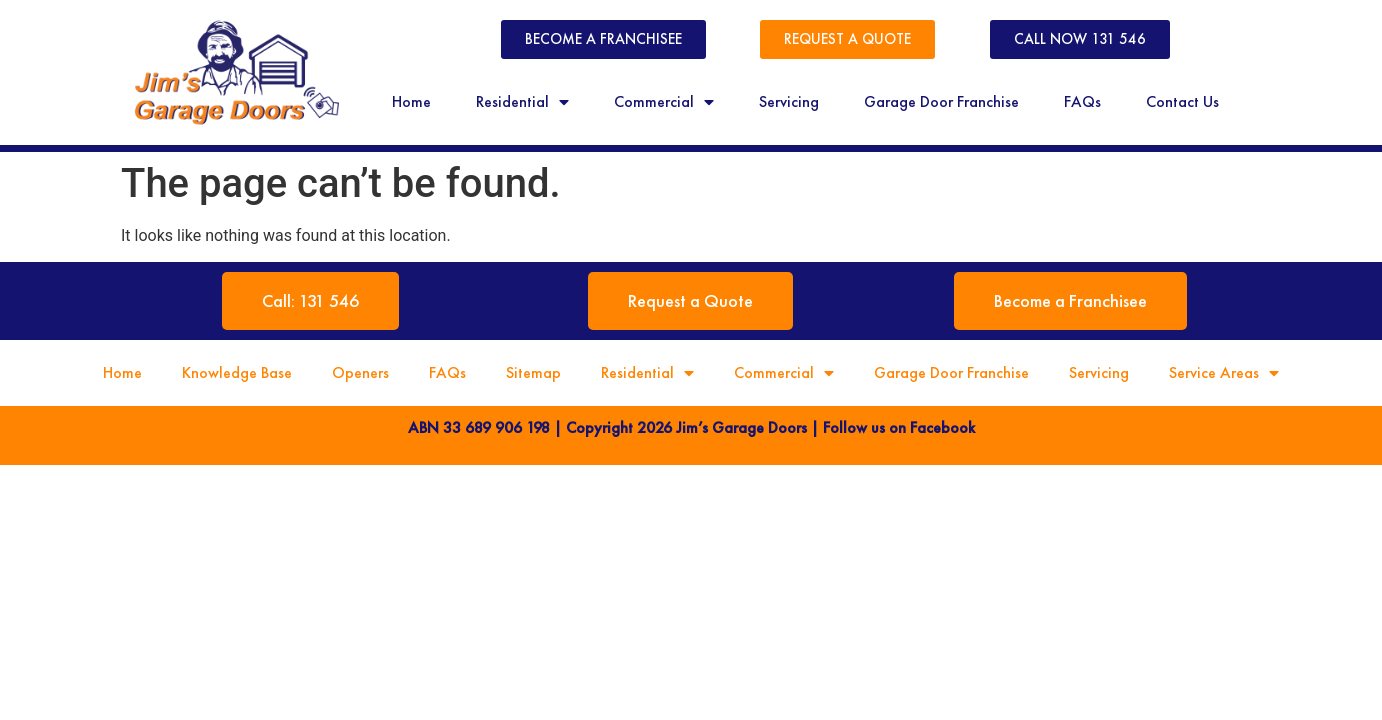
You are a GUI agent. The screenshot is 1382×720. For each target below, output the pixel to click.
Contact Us (1182, 101)
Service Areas (1224, 373)
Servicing (789, 101)
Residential (522, 102)
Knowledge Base (237, 372)
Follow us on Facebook (899, 427)
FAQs (1082, 101)
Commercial (664, 102)
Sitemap (533, 372)
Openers (360, 372)
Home (411, 101)
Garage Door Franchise (941, 101)
